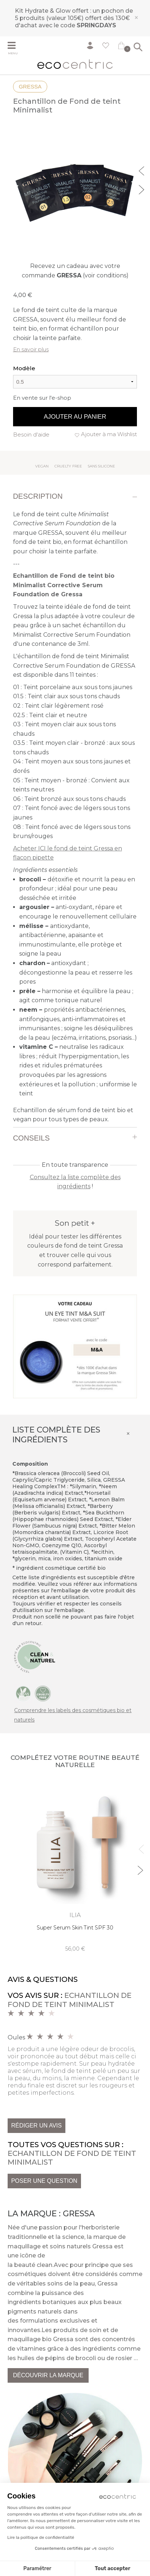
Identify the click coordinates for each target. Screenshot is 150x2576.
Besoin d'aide (31, 434)
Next (142, 188)
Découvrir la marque (48, 2375)
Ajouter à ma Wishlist (109, 434)
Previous (142, 170)
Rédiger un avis (36, 2125)
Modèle (24, 368)
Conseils (31, 1138)
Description (38, 496)
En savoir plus (31, 349)
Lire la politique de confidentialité (40, 2537)
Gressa (30, 86)
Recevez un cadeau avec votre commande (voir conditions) (75, 270)
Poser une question (44, 2181)
